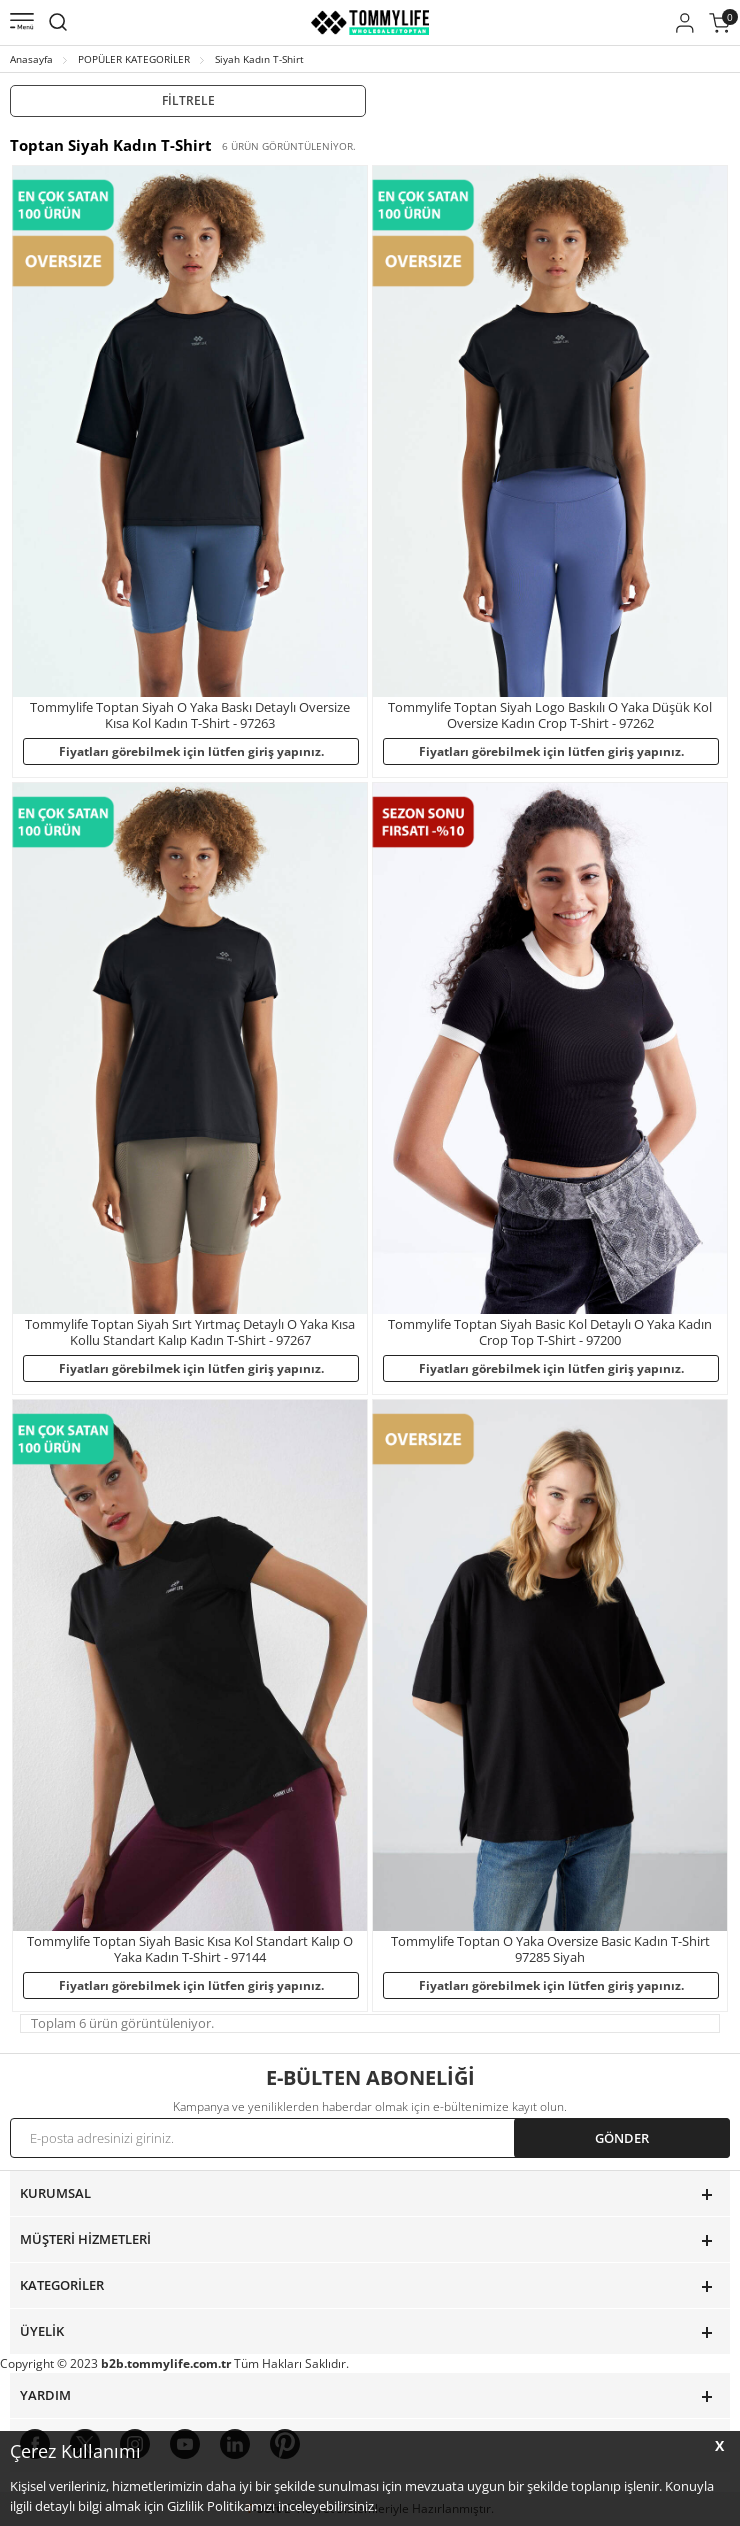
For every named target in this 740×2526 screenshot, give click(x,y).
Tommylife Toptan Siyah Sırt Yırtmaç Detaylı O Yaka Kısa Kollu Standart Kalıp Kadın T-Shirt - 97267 (190, 1332)
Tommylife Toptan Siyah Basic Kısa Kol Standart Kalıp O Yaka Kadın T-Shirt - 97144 (190, 1949)
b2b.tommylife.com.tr (166, 2363)
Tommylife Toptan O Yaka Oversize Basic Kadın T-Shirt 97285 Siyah (550, 1949)
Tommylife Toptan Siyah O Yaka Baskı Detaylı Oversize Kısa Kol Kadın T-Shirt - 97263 (190, 715)
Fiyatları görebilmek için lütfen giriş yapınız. (191, 751)
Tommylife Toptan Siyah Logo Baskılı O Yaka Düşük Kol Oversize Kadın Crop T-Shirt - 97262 (550, 715)
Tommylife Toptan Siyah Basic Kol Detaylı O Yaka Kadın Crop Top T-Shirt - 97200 (550, 1332)
